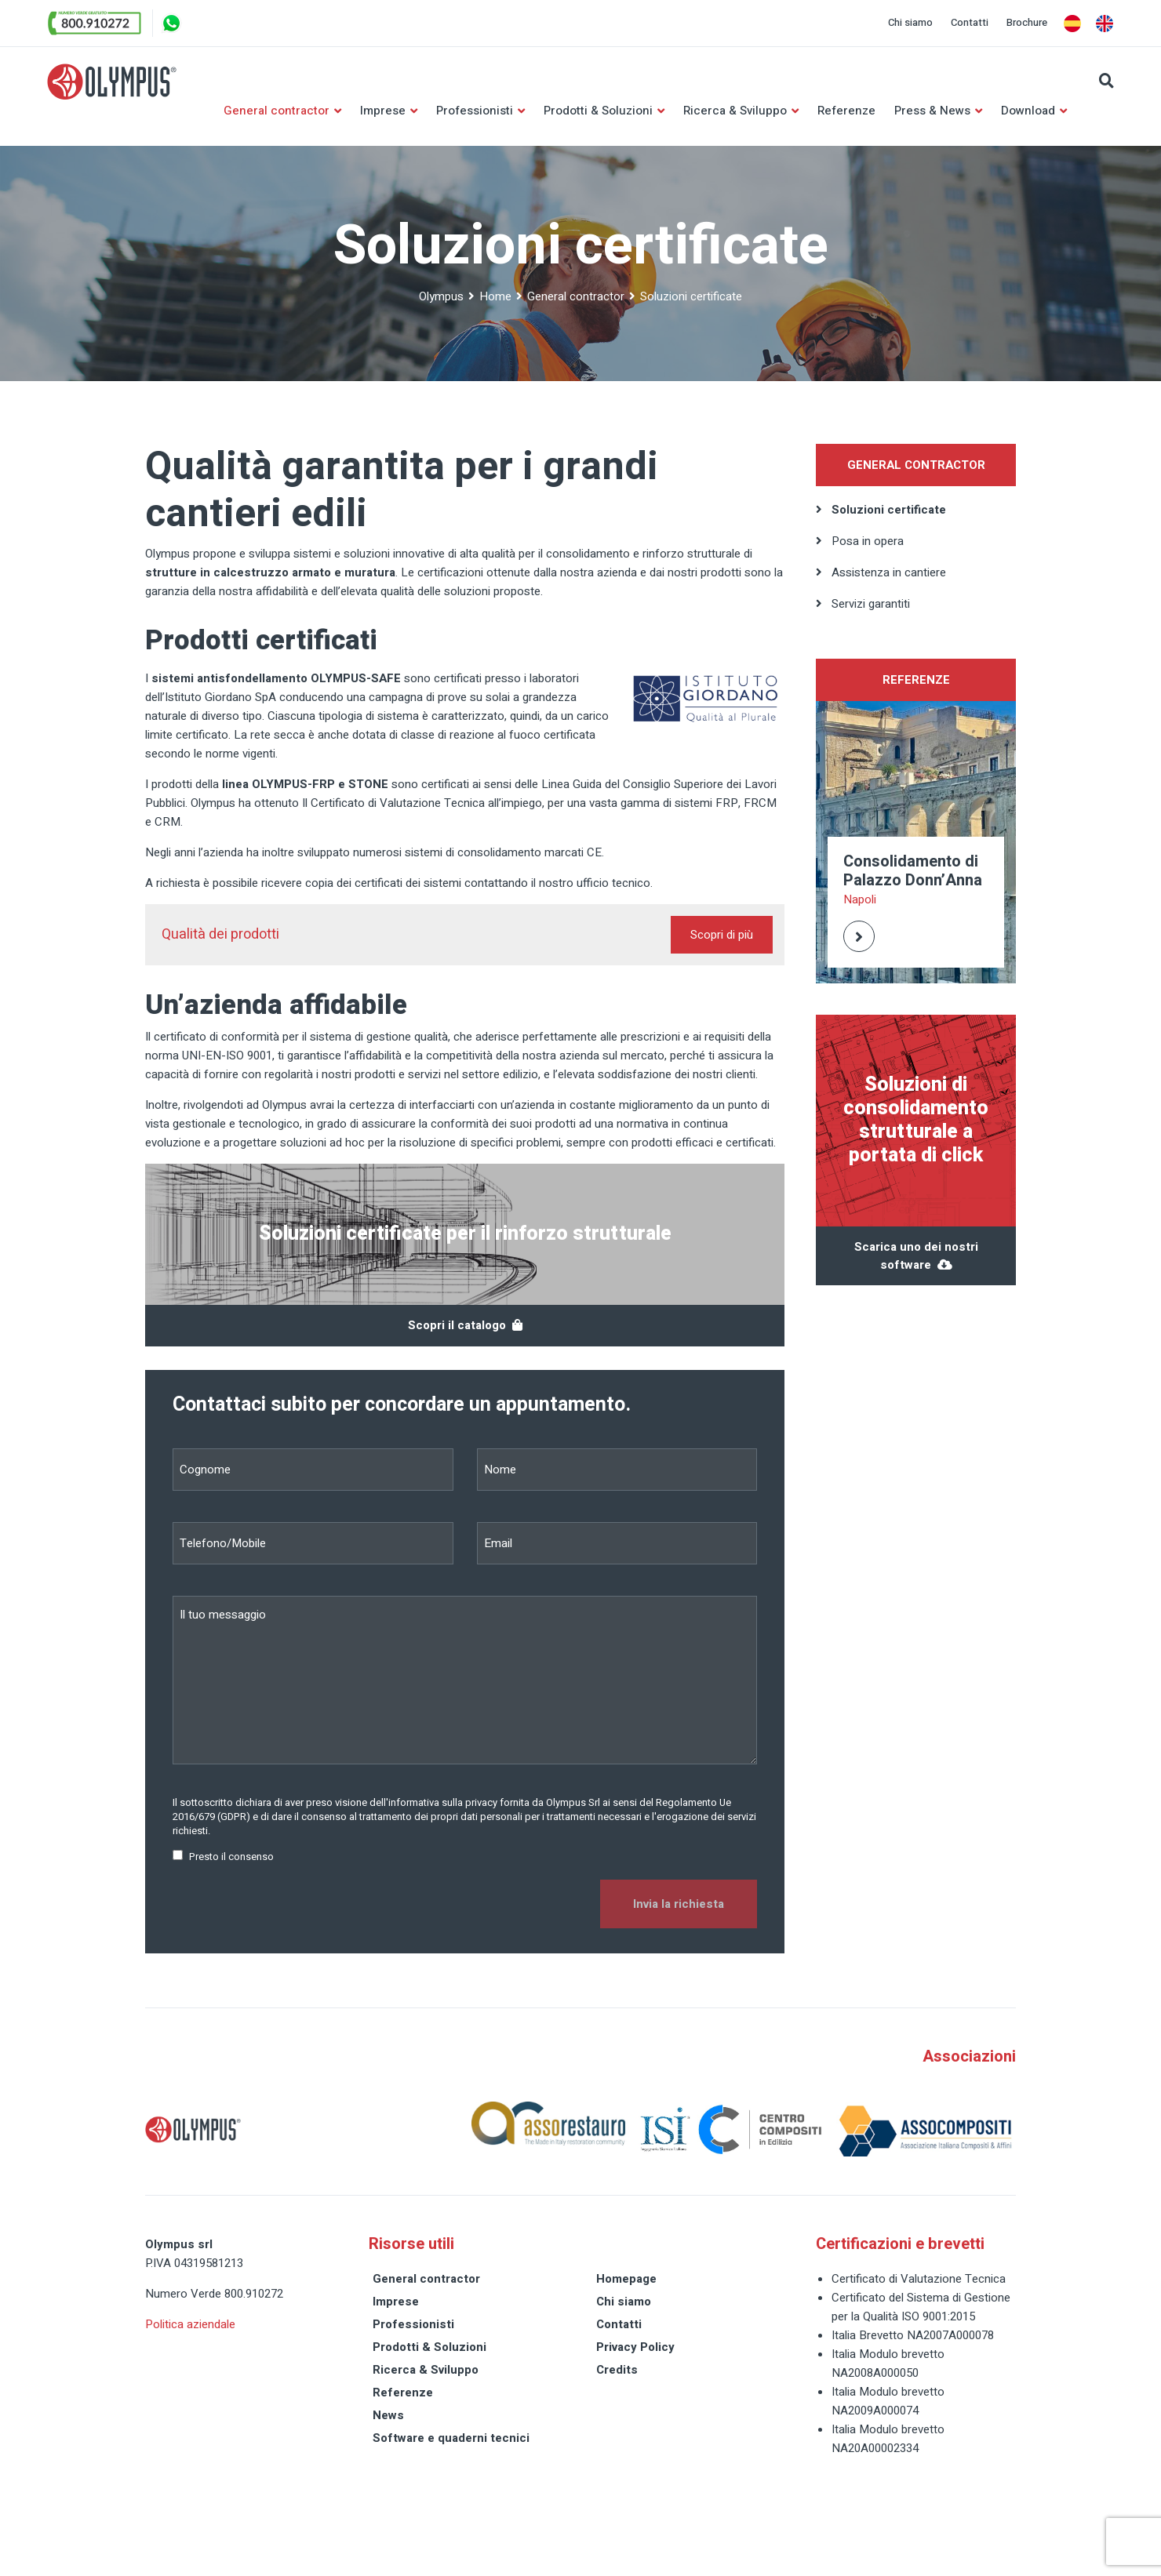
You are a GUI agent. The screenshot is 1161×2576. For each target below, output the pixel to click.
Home (495, 297)
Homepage (626, 2279)
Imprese (383, 111)
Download (1028, 111)
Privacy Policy (635, 2347)
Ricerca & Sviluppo (735, 111)
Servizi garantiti (871, 604)
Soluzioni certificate (889, 510)
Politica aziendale (190, 2325)
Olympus (441, 297)
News (388, 2416)
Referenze (846, 111)
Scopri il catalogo (465, 1326)
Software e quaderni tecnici (451, 2438)
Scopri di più (721, 935)
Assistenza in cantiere (889, 573)
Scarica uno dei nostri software (916, 1256)
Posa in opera (868, 541)
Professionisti (474, 111)
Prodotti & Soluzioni (598, 111)
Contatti (969, 22)
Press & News (932, 111)
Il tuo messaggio (465, 1681)
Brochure (1026, 22)
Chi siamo (910, 22)
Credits (617, 2370)
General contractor (276, 111)
